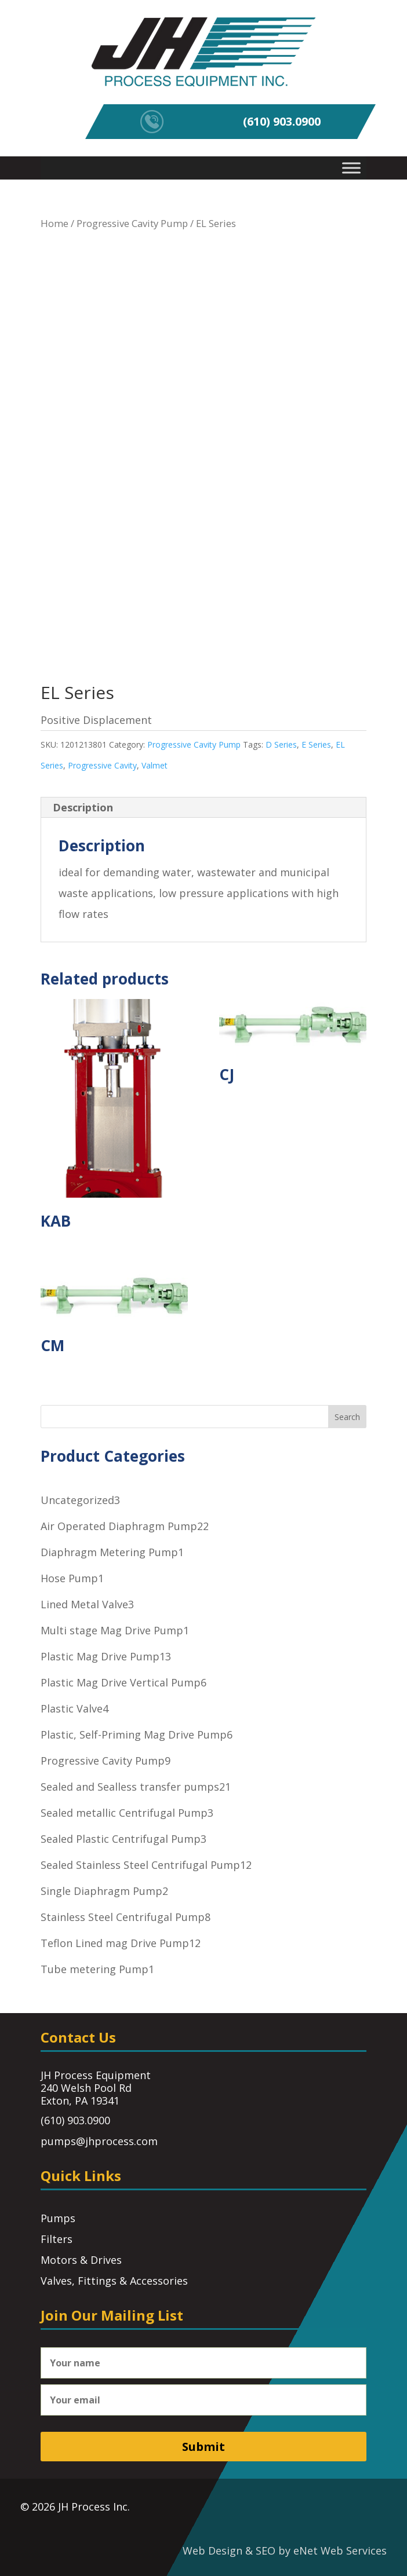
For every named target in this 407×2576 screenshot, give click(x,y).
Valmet (154, 765)
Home (54, 223)
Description (83, 807)
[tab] (203, 807)
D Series (281, 744)
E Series (316, 744)
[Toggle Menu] (351, 167)
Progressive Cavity (102, 765)
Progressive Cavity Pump (132, 223)
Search (347, 1416)
